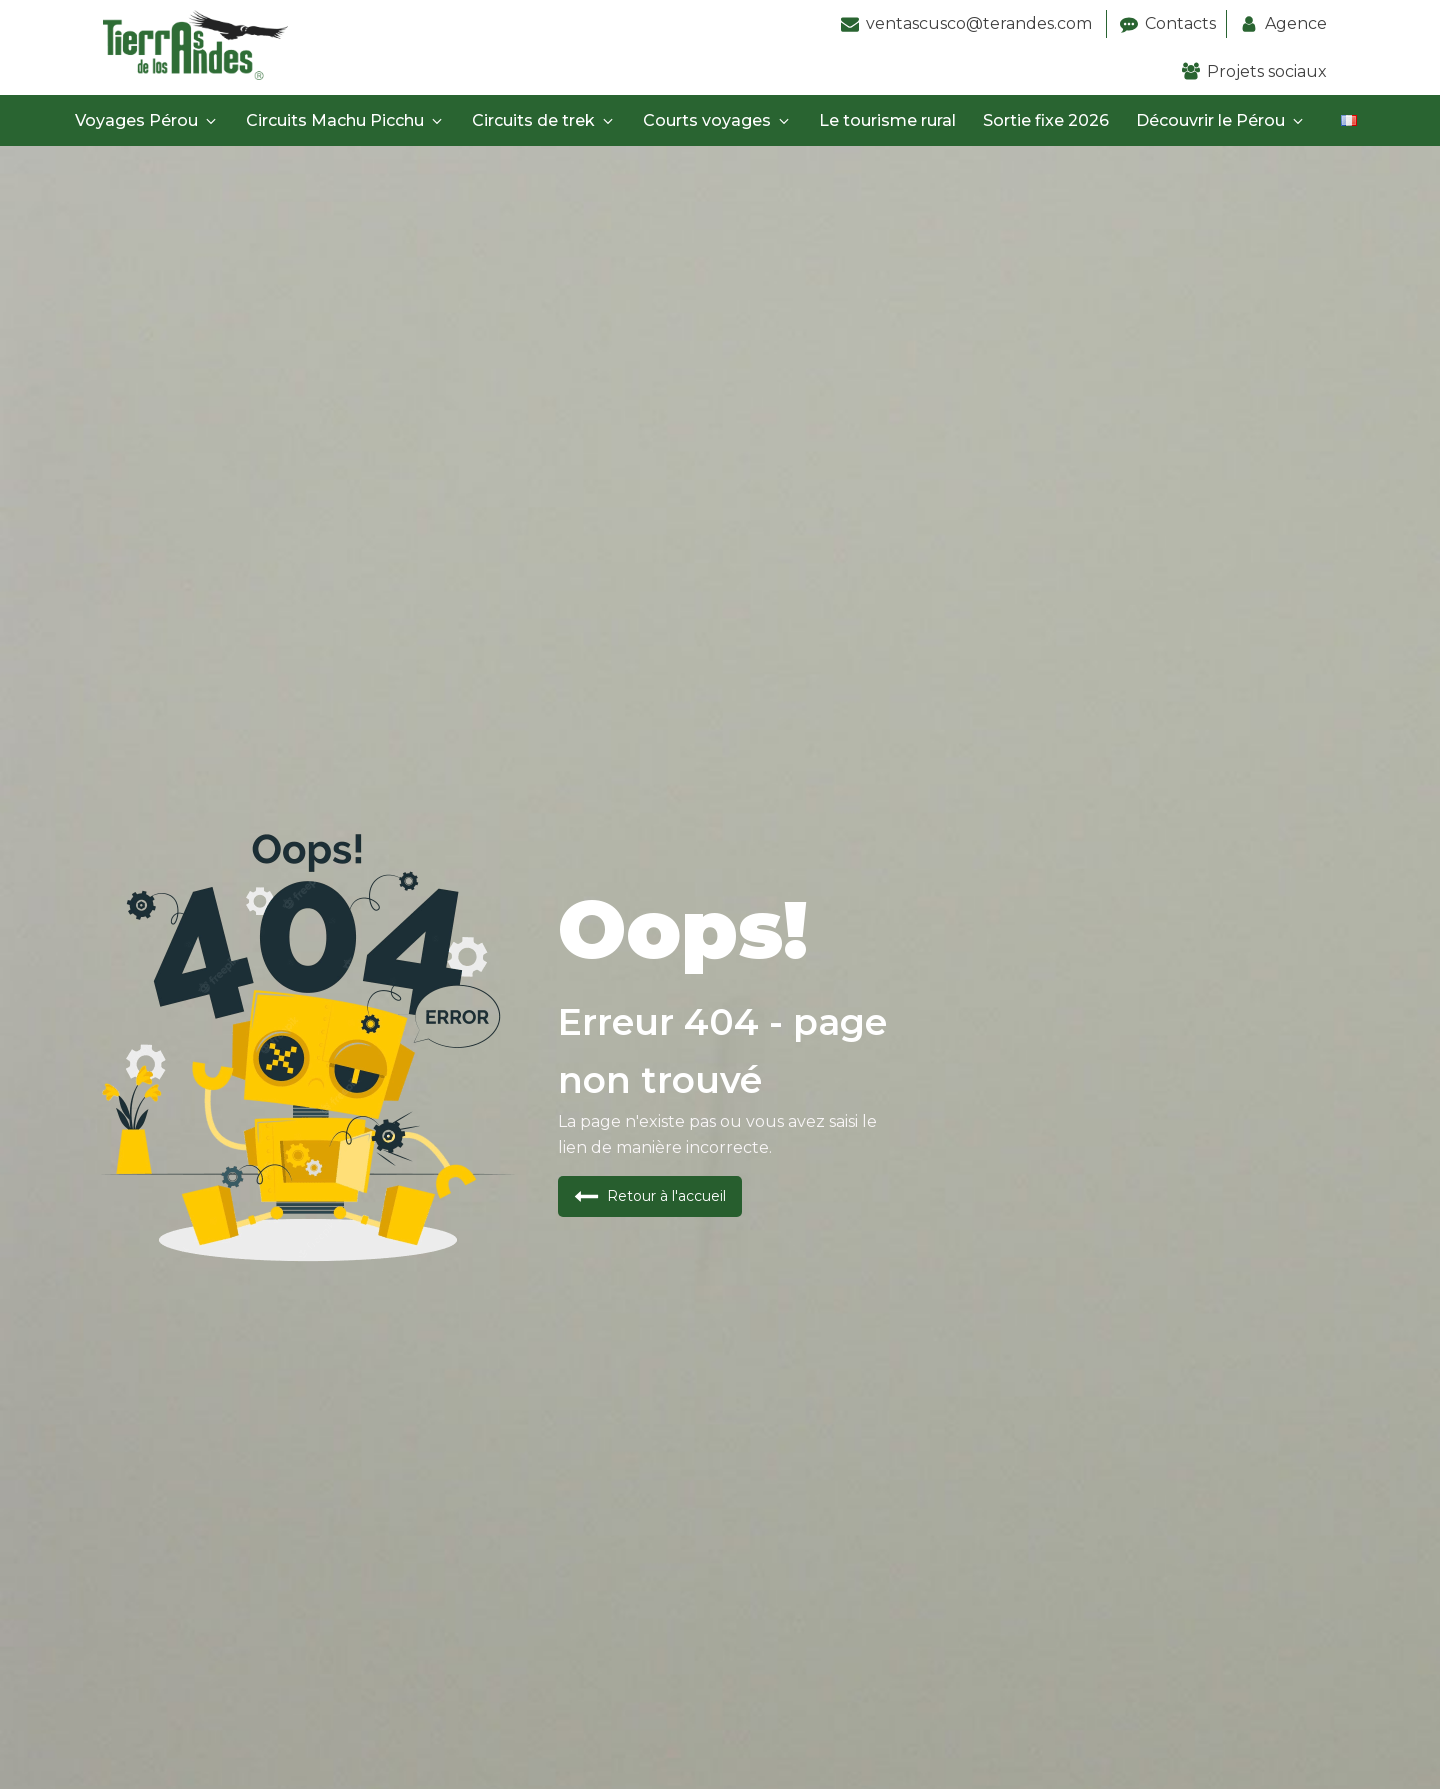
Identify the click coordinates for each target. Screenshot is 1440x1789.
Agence (1296, 23)
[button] (650, 1196)
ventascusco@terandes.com (981, 23)
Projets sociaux (1267, 71)
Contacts (1180, 23)
